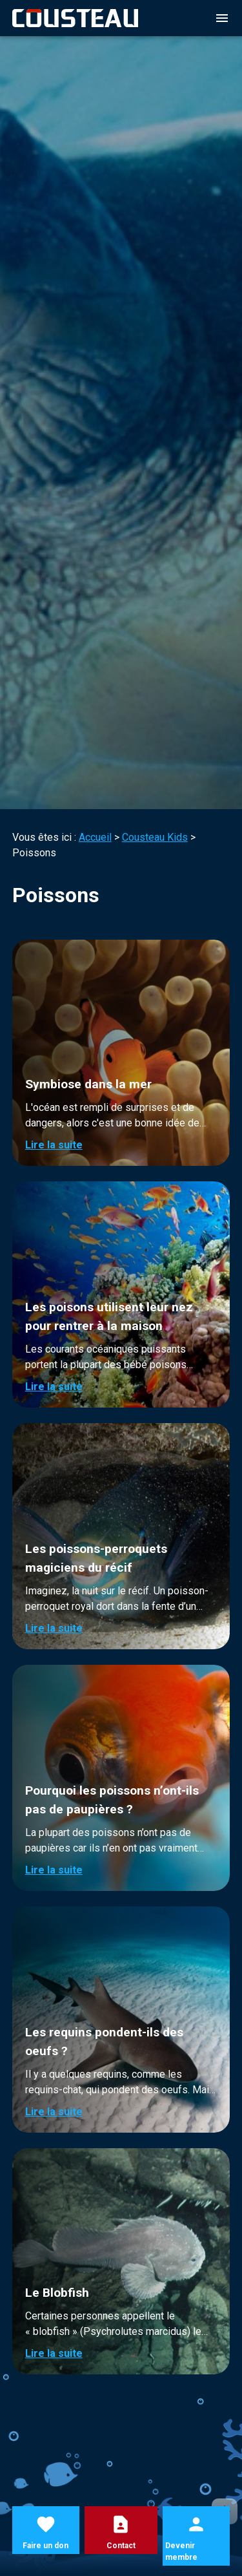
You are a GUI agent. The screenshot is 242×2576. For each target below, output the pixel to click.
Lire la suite (54, 1145)
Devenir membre (181, 2551)
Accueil (95, 837)
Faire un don (45, 2545)
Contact (121, 2545)
